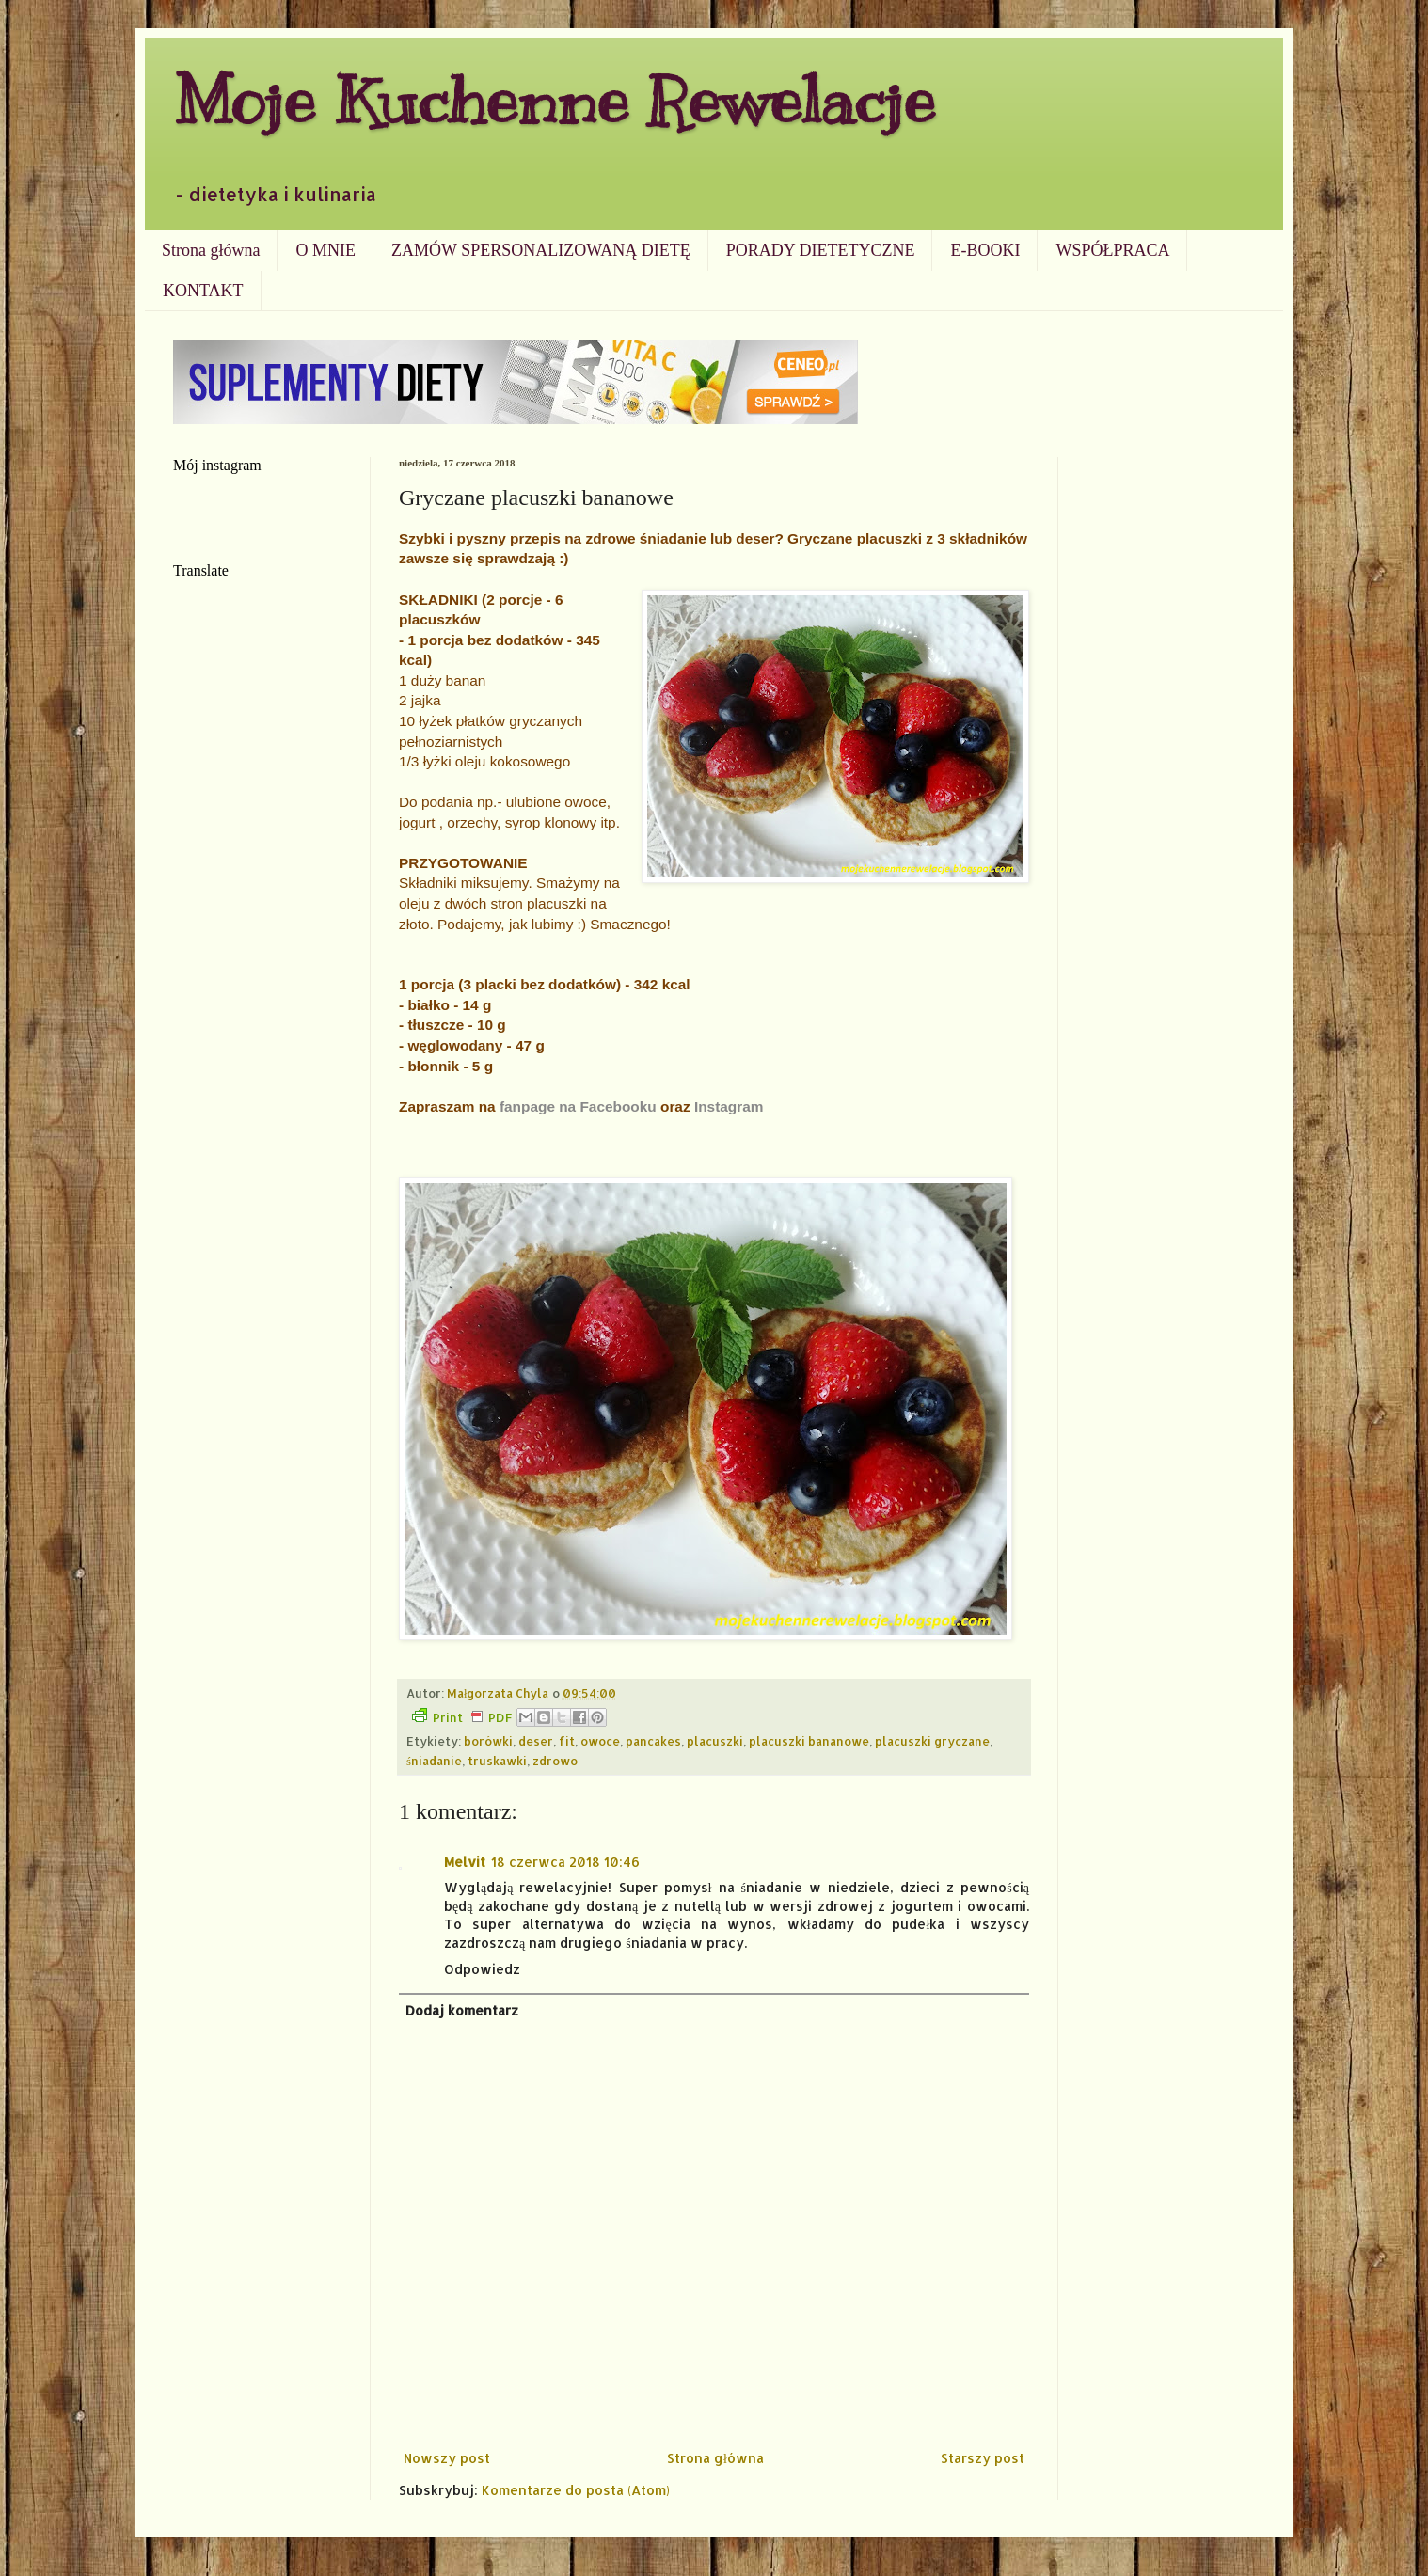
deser (535, 1740)
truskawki (497, 1760)
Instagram (729, 1106)
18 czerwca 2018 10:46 (565, 1862)
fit (567, 1740)
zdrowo (555, 1760)
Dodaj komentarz (461, 2010)
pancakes (653, 1740)
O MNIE (325, 250)
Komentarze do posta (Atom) (576, 2490)
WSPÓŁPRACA (1112, 250)
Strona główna (211, 250)
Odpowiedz (482, 1969)
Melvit (464, 1862)
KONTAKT (203, 290)
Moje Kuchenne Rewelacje (554, 100)
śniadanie (434, 1760)
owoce (600, 1740)
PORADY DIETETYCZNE (820, 250)
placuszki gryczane (932, 1740)
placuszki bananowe (809, 1740)
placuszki (715, 1740)
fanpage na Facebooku (578, 1106)
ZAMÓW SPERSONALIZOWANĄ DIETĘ (540, 250)
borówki (488, 1740)
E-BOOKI (985, 250)
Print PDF (462, 1716)
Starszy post (982, 2458)
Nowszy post (447, 2458)
